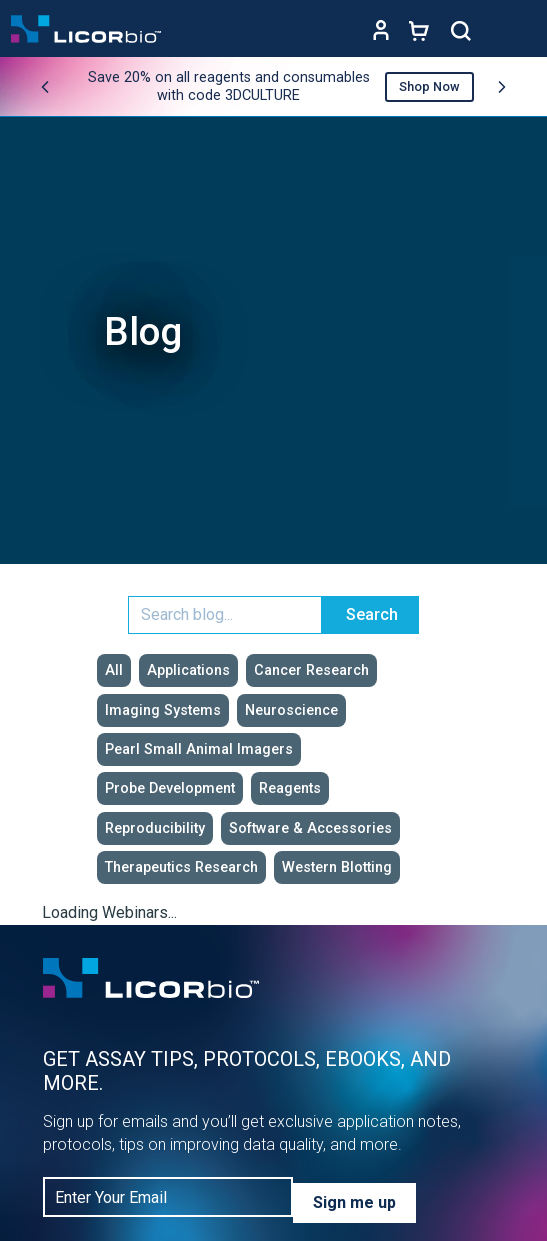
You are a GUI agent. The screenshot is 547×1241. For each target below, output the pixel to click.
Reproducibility (155, 828)
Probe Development (170, 788)
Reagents (290, 788)
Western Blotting (337, 867)
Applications (188, 670)
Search (372, 614)
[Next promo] (502, 87)
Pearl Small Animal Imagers (199, 749)
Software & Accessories (310, 828)
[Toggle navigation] (517, 31)
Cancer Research (311, 670)
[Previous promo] (45, 87)
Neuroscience (291, 710)
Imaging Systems (163, 710)
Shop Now (429, 86)
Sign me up (354, 1202)
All (114, 670)
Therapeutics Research (181, 867)
